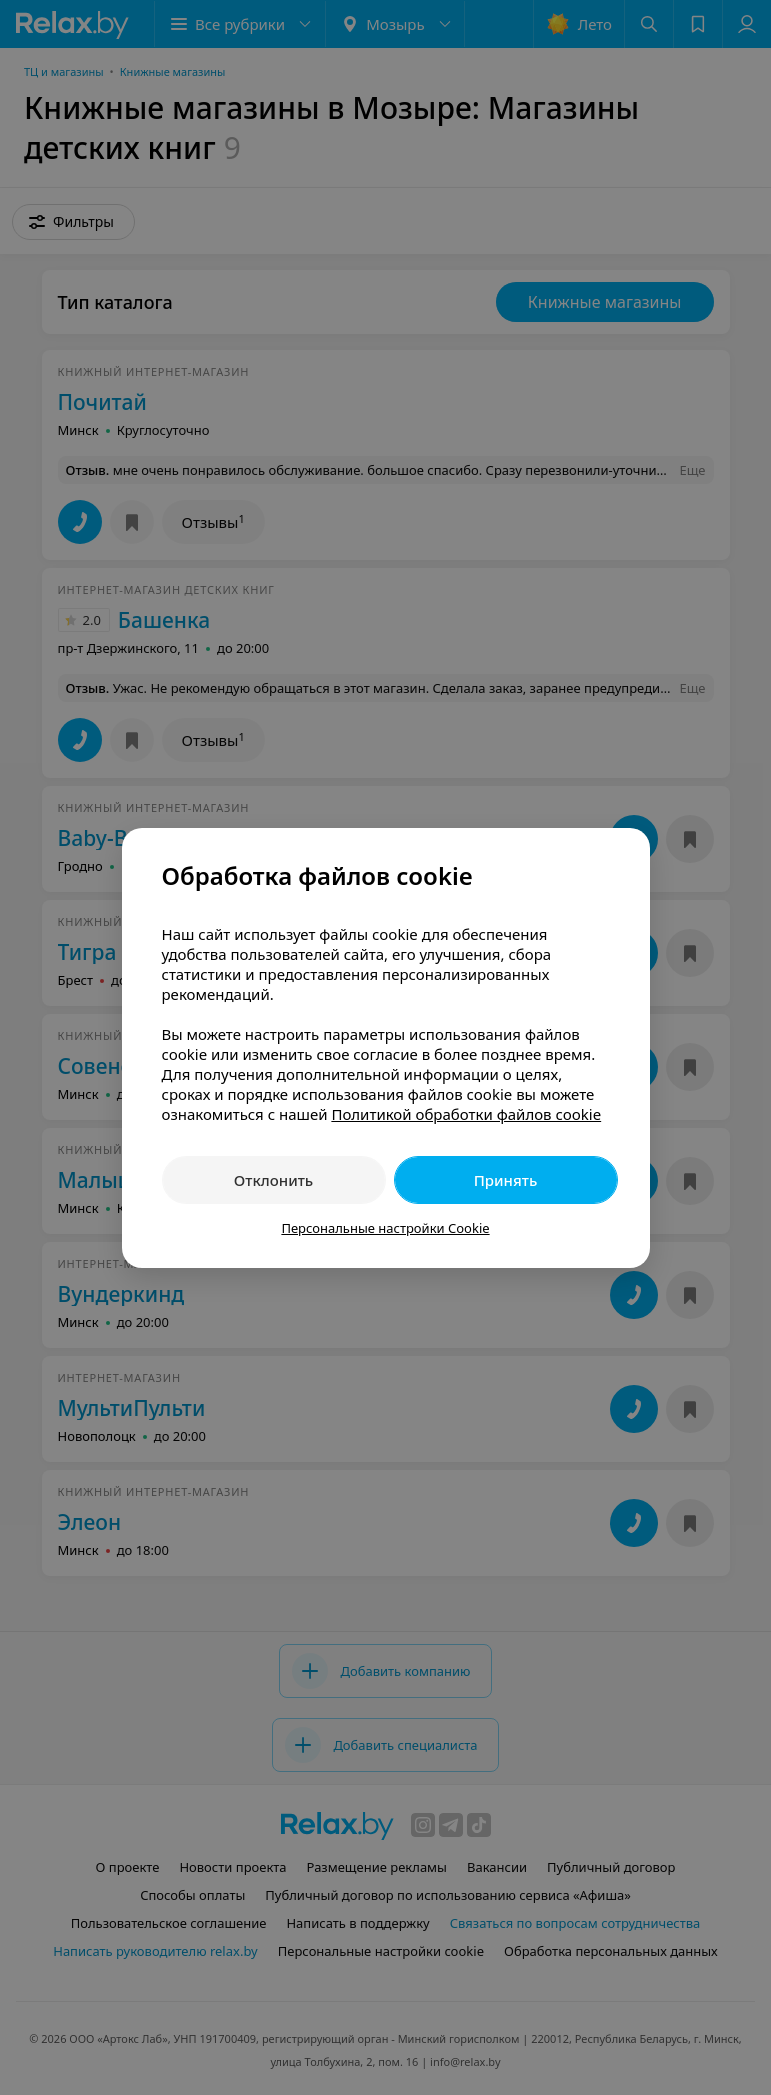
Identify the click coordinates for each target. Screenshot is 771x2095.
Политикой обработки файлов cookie (466, 1114)
